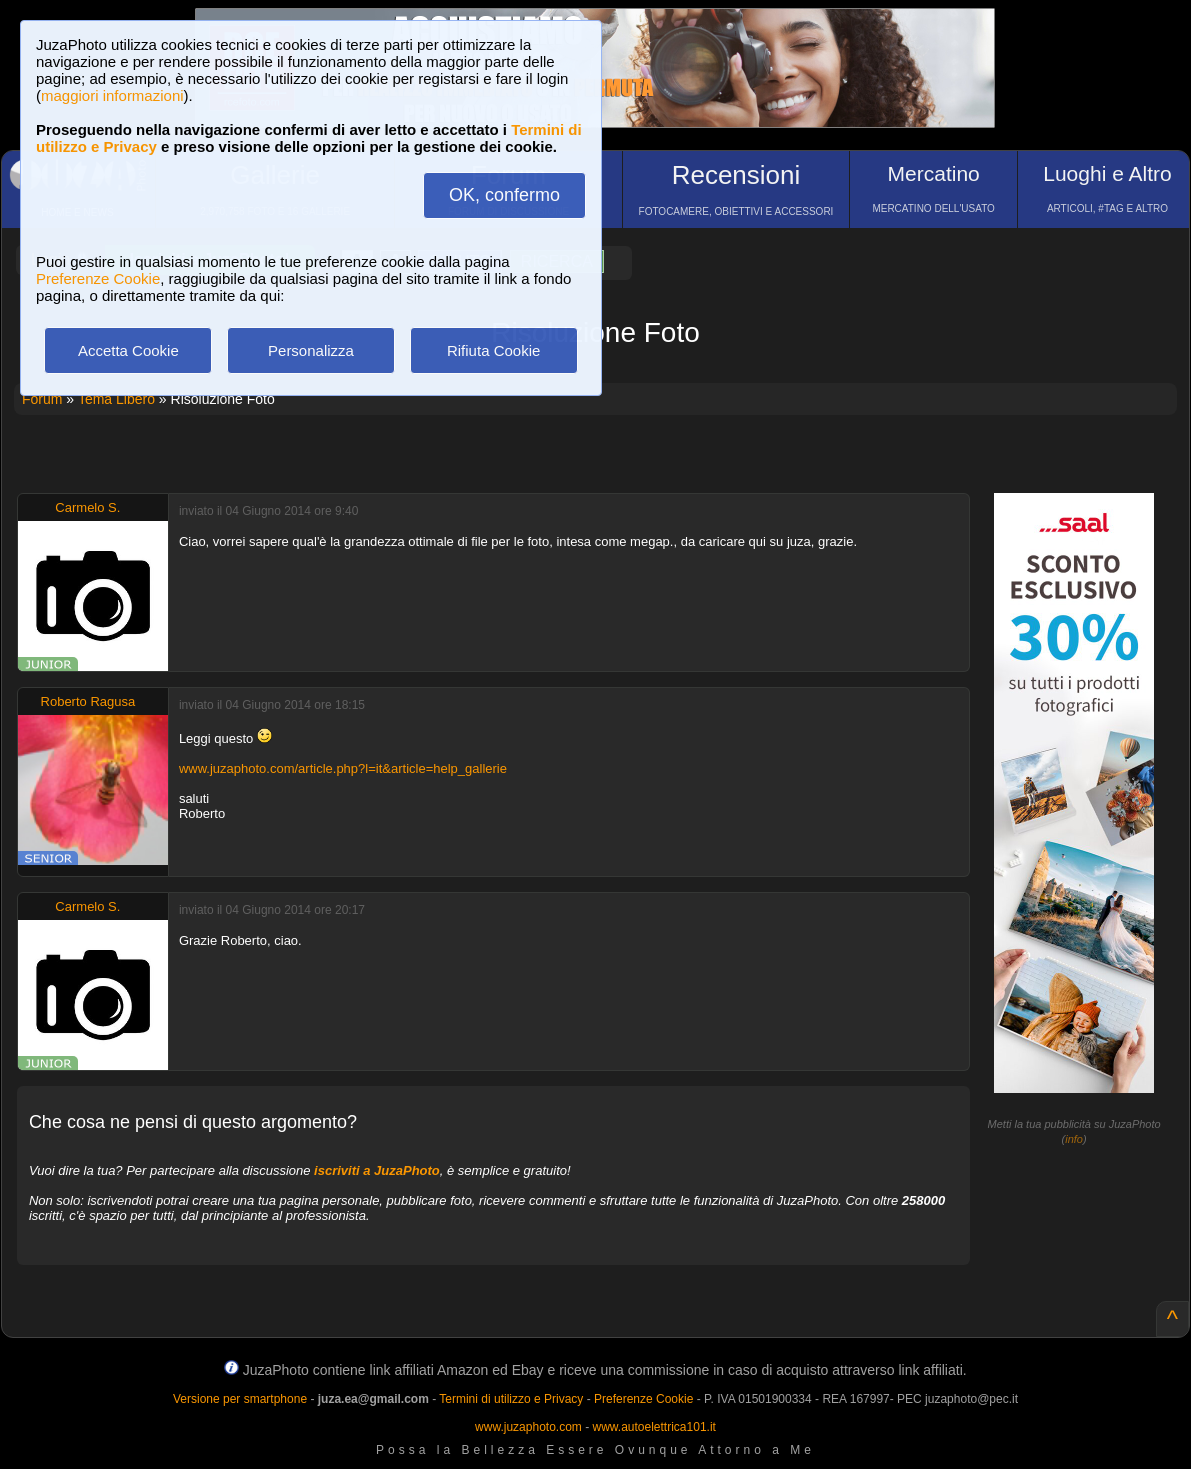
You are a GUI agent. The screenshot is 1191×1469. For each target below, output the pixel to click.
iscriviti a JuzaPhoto (377, 1170)
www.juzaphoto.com (528, 1427)
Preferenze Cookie (98, 278)
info (1074, 1139)
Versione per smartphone (240, 1399)
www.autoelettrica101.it (653, 1427)
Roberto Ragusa (88, 701)
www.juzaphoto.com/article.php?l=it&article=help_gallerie (343, 768)
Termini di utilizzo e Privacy (511, 1399)
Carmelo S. (87, 507)
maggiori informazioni (112, 95)
